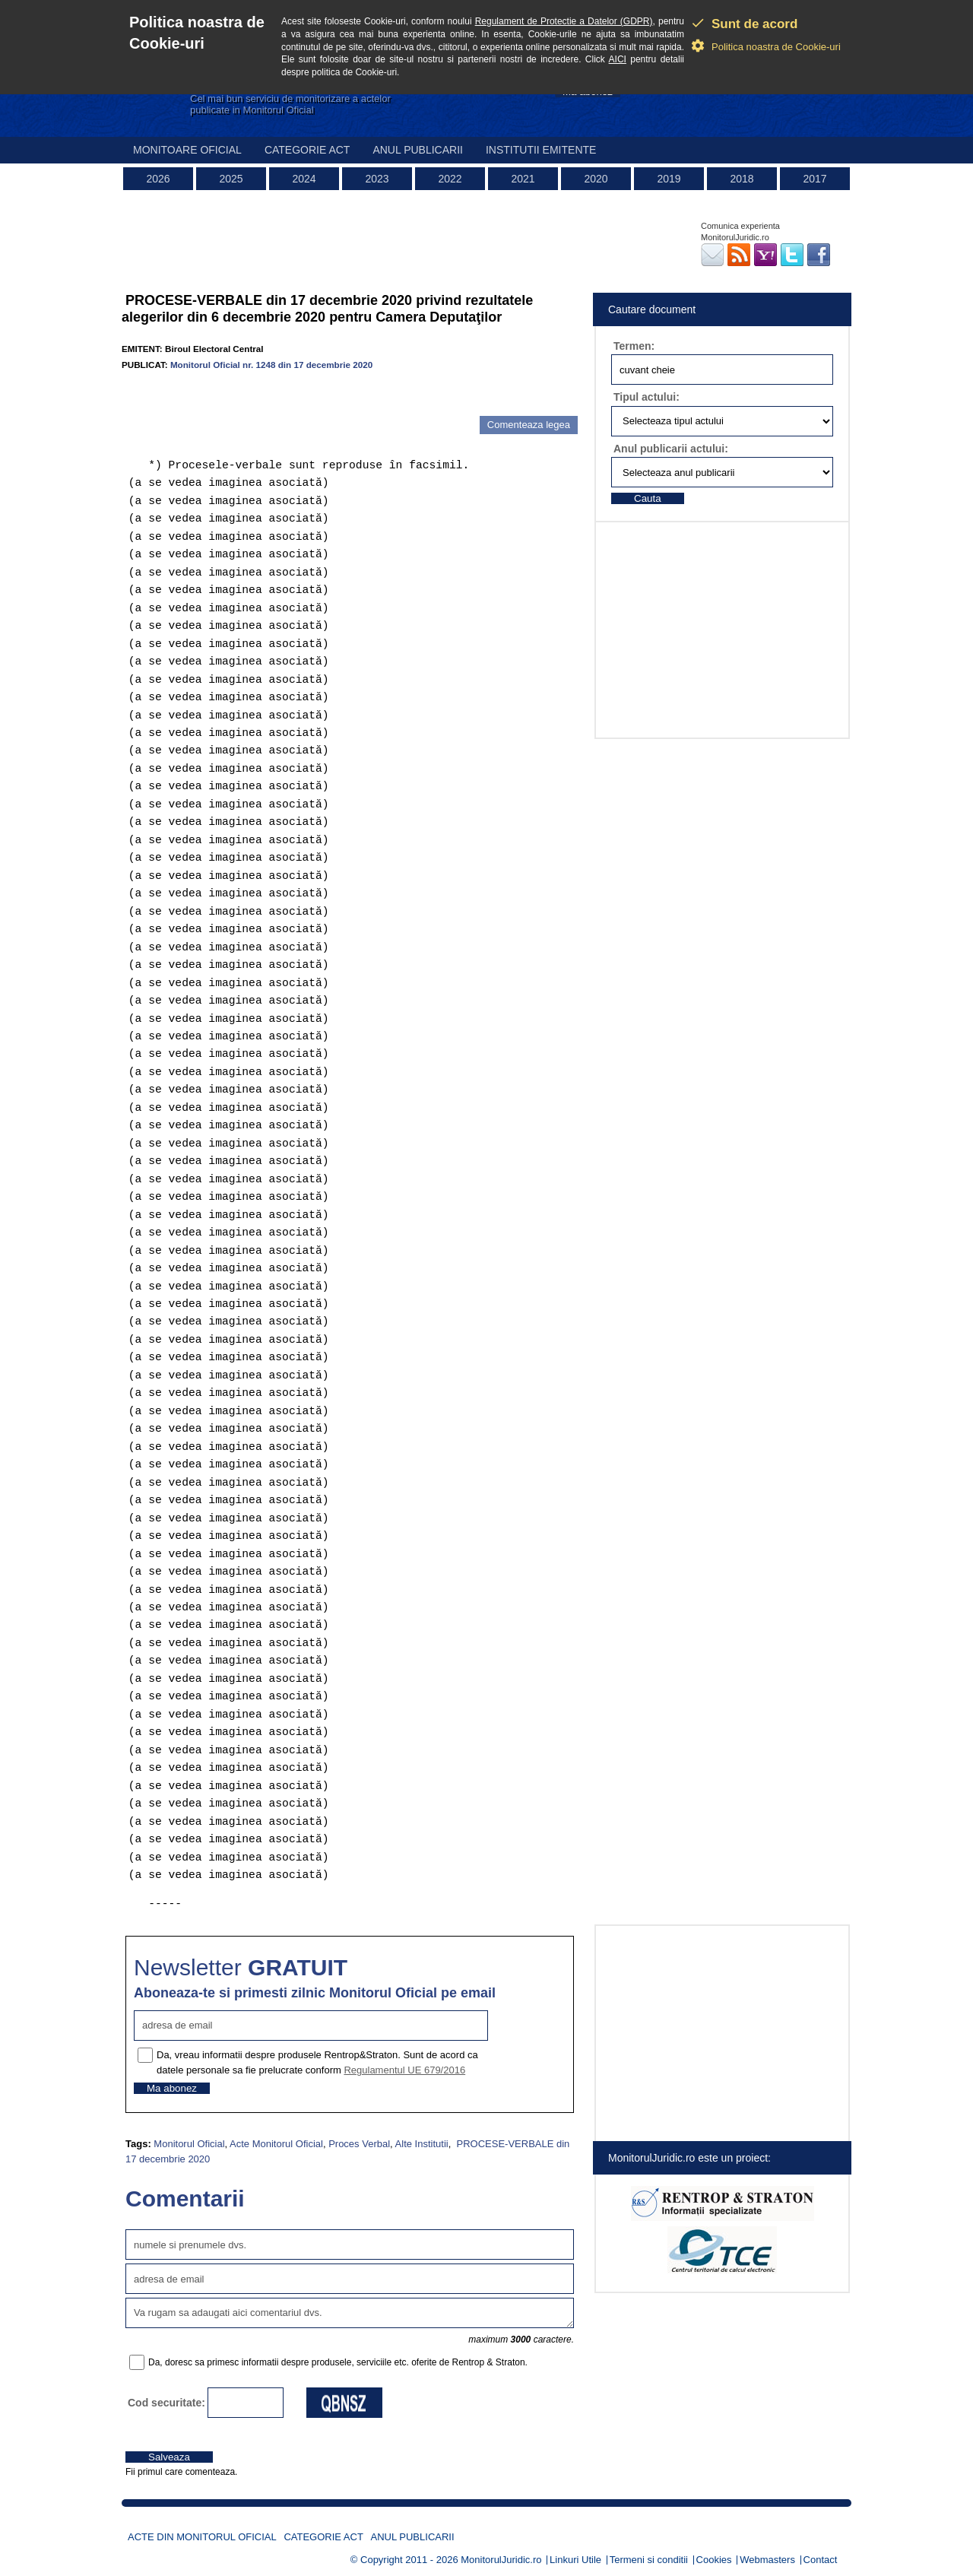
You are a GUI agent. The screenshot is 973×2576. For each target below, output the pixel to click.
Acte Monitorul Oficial (276, 2143)
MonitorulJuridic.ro (501, 2559)
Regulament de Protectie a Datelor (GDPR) (564, 21)
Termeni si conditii (649, 2559)
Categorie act (307, 150)
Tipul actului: (646, 397)
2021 (522, 179)
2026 (158, 179)
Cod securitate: (166, 2403)
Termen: (633, 346)
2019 (668, 179)
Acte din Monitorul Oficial (202, 2537)
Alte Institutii (421, 2143)
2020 (595, 179)
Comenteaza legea (528, 424)
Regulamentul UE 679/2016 (404, 2070)
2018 (741, 179)
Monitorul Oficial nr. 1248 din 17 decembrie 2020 (271, 365)
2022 (449, 179)
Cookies (714, 2559)
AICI (617, 59)
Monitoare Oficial (187, 150)
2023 (376, 179)
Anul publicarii (417, 150)
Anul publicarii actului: (670, 449)
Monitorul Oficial (189, 2143)
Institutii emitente (541, 150)
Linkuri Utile (575, 2559)
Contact (820, 2559)
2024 (303, 179)
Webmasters (767, 2559)
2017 (814, 179)
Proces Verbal (359, 2143)
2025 (230, 179)
